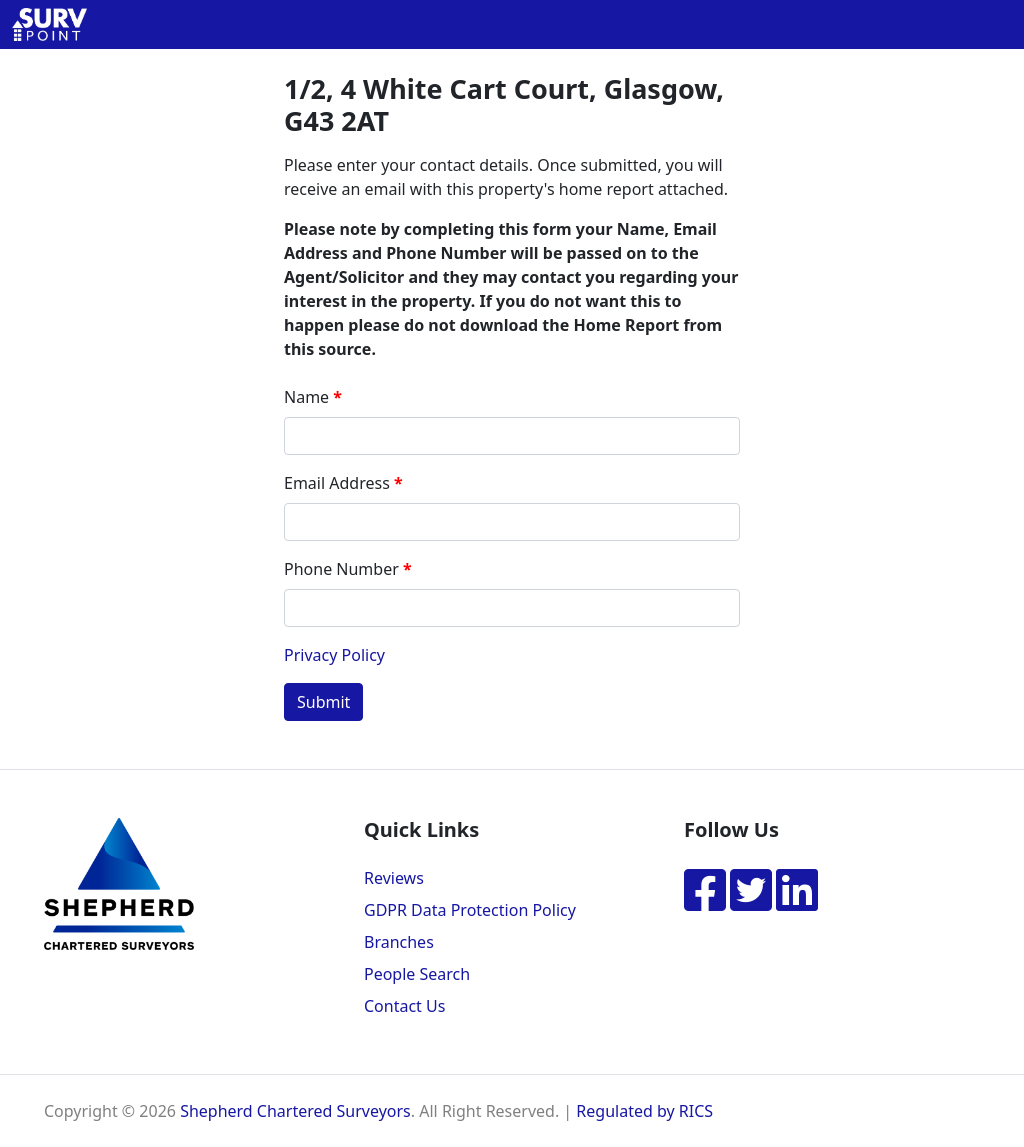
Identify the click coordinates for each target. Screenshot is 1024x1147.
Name (306, 397)
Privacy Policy (334, 655)
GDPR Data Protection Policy (470, 910)
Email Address (337, 483)
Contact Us (404, 1006)
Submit (323, 702)
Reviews (394, 878)
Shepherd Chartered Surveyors (295, 1111)
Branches (399, 942)
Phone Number (341, 569)
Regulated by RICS (644, 1111)
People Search (417, 974)
